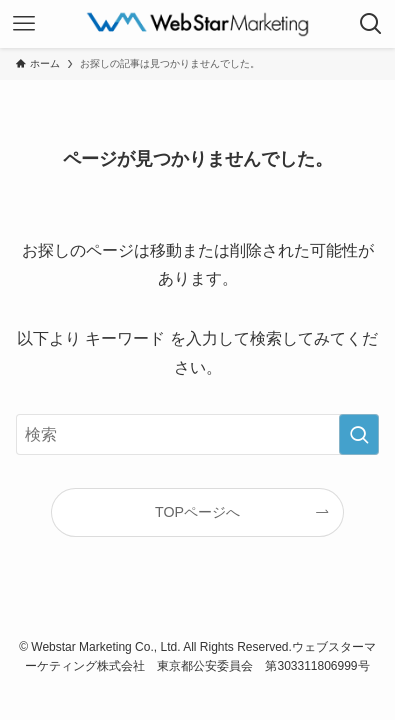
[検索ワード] (197, 435)
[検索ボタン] (371, 24)
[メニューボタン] (24, 24)
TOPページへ (197, 512)
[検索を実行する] (359, 435)
